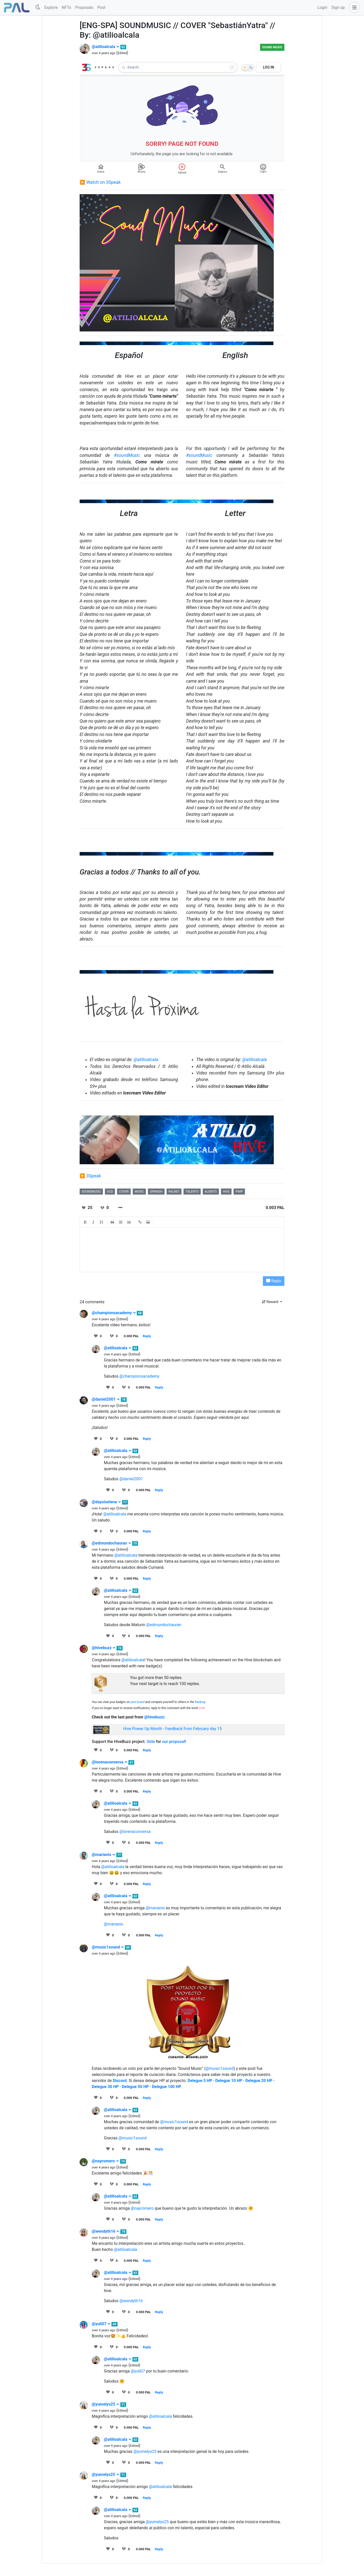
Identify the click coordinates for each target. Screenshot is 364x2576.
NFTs (66, 7)
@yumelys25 (105, 2404)
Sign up (338, 7)
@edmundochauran (111, 1543)
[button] (353, 7)
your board (137, 1702)
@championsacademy (114, 1312)
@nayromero (105, 2161)
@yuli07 (101, 2323)
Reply (273, 1281)
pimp (239, 1191)
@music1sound (108, 1947)
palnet (174, 1191)
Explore (51, 7)
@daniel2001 (106, 1399)
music (139, 1191)
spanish (156, 1191)
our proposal (173, 1741)
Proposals (84, 7)
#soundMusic (127, 455)
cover (124, 1191)
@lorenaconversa (109, 1762)
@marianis (103, 1854)
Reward (270, 1302)
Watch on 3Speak (103, 182)
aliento (211, 1191)
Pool (101, 7)
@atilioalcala (105, 46)
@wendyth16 (105, 2231)
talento (192, 1191)
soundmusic (91, 1191)
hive (226, 1191)
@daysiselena (106, 1501)
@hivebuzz (104, 1647)
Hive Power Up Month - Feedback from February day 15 (172, 1728)
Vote (151, 1741)
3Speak (93, 1175)
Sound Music (272, 47)
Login (322, 7)
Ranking (200, 1702)
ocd (110, 1191)
